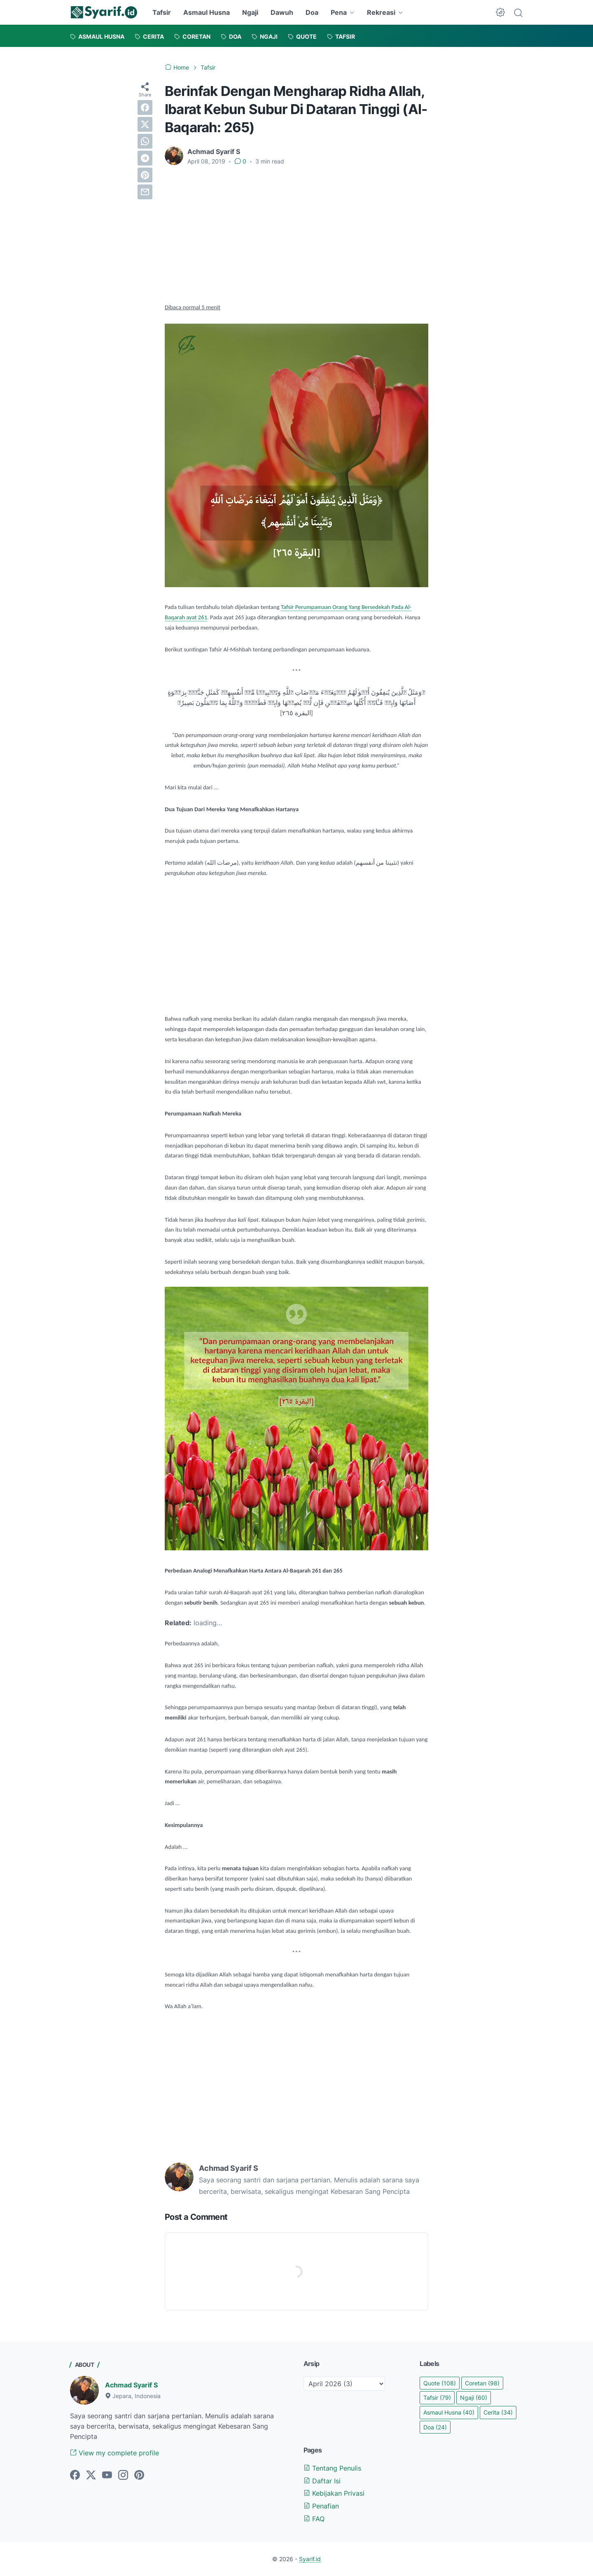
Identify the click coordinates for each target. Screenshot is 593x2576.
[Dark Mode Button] (500, 12)
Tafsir (161, 12)
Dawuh (282, 12)
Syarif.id (310, 2558)
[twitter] (145, 124)
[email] (145, 191)
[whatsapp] (145, 141)
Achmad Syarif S (131, 2385)
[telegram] (145, 158)
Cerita (498, 2412)
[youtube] (107, 2475)
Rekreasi (381, 12)
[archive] (344, 2384)
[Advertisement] (296, 234)
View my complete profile (114, 2453)
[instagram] (123, 2475)
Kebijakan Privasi (334, 2493)
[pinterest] (145, 175)
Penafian (321, 2506)
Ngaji (250, 12)
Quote (439, 2383)
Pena (339, 12)
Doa (312, 12)
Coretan (482, 2383)
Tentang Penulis (332, 2468)
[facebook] (145, 107)
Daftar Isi (322, 2481)
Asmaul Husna (206, 12)
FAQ (314, 2519)
